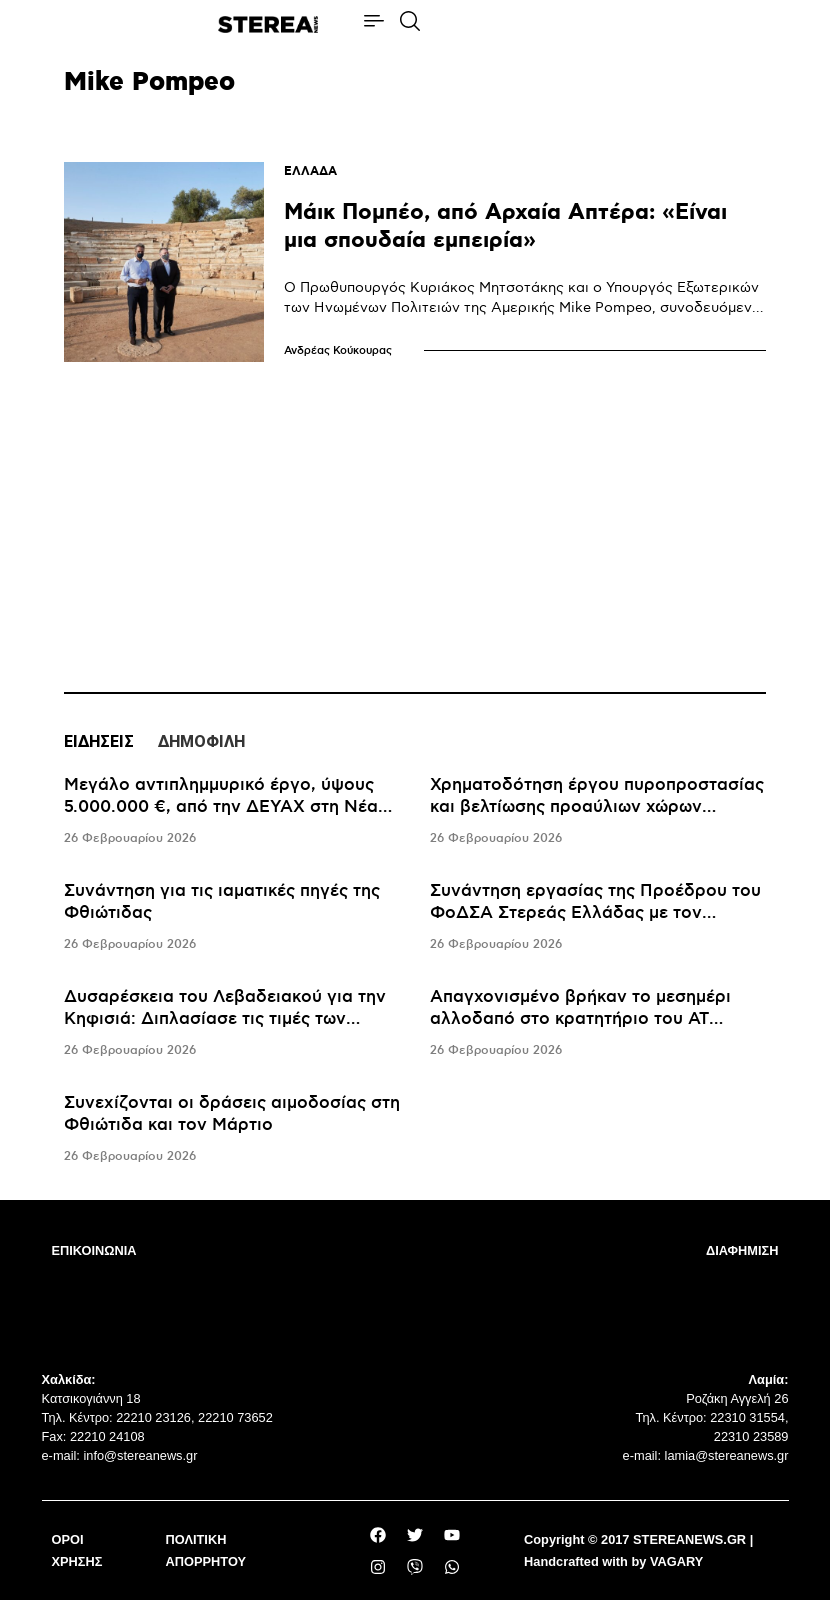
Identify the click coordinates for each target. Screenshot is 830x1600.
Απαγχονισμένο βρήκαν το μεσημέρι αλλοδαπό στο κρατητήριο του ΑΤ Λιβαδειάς (580, 1019)
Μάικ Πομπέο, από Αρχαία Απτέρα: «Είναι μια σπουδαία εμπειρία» (505, 226)
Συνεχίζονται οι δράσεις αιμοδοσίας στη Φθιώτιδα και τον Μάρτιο (232, 1114)
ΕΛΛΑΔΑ (310, 171)
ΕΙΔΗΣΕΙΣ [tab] (99, 741)
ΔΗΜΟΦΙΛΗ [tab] (201, 741)
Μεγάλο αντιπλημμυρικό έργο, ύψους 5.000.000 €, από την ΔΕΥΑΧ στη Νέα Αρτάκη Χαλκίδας (221, 807)
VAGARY (676, 1561)
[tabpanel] (415, 971)
